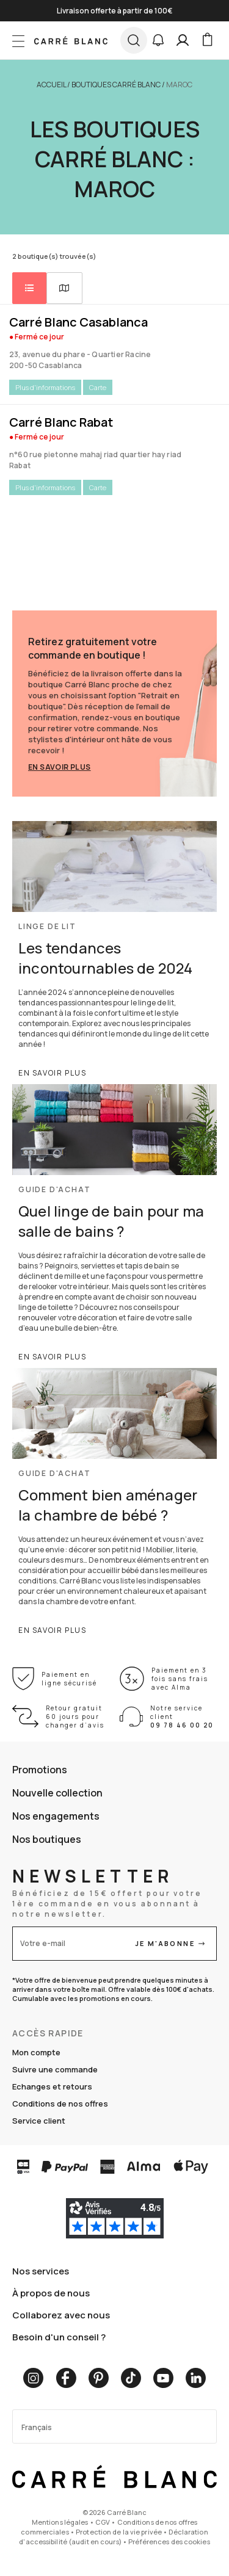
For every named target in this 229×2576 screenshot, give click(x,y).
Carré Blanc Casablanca (78, 322)
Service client (38, 2120)
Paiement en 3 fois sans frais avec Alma (179, 1678)
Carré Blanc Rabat (61, 422)
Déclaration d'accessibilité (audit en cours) (113, 2536)
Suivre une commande (55, 2069)
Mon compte (36, 2052)
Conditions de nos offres (60, 2103)
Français (36, 2427)
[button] (158, 40)
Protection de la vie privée (119, 2531)
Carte (97, 387)
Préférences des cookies (169, 2541)
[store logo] (70, 40)
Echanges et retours (52, 2086)
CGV (102, 2522)
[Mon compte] (182, 40)
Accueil (51, 84)
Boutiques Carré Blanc (116, 84)
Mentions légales (60, 2522)
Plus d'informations (45, 387)
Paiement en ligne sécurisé (69, 1678)
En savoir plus (59, 767)
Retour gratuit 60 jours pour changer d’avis (75, 1716)
